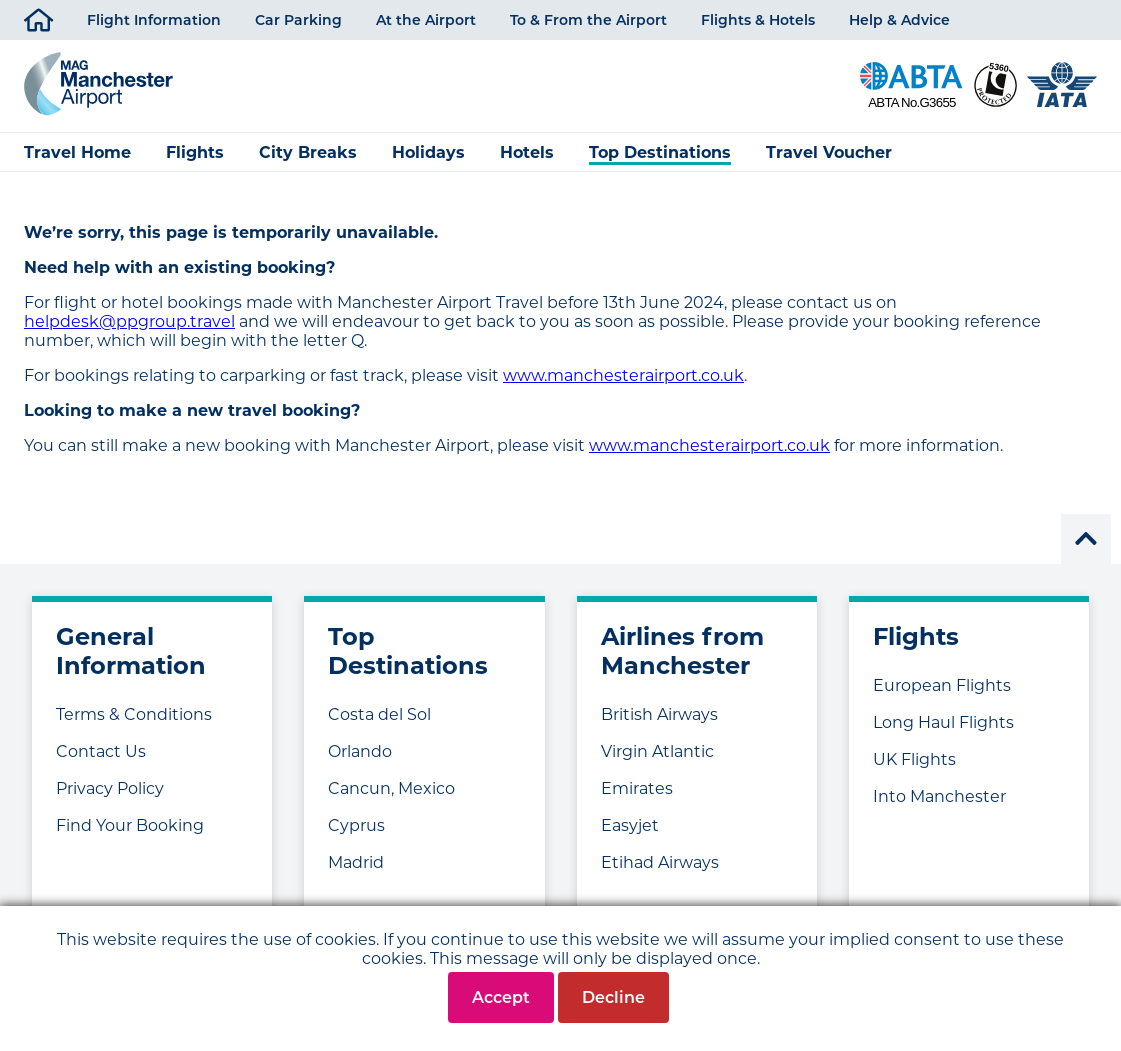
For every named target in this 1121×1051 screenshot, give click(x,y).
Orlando (360, 751)
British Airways (659, 714)
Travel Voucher (829, 152)
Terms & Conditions (134, 714)
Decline (613, 997)
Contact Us (101, 751)
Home (38, 16)
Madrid (356, 862)
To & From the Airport (588, 20)
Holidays (428, 152)
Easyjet (630, 825)
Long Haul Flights (943, 722)
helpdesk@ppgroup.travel (129, 321)
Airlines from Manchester (682, 651)
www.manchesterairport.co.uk (623, 375)
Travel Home (77, 152)
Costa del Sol (379, 714)
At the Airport (426, 20)
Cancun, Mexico (391, 788)
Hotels (527, 152)
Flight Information (154, 20)
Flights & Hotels (758, 20)
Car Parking (298, 20)
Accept (501, 997)
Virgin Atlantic (657, 751)
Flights (195, 152)
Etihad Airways (660, 862)
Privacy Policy (110, 788)
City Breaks (308, 152)
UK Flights (914, 759)
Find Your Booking (130, 825)
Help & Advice (899, 20)
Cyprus (356, 825)
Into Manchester (939, 796)
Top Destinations (660, 152)
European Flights (942, 685)
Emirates (637, 788)
